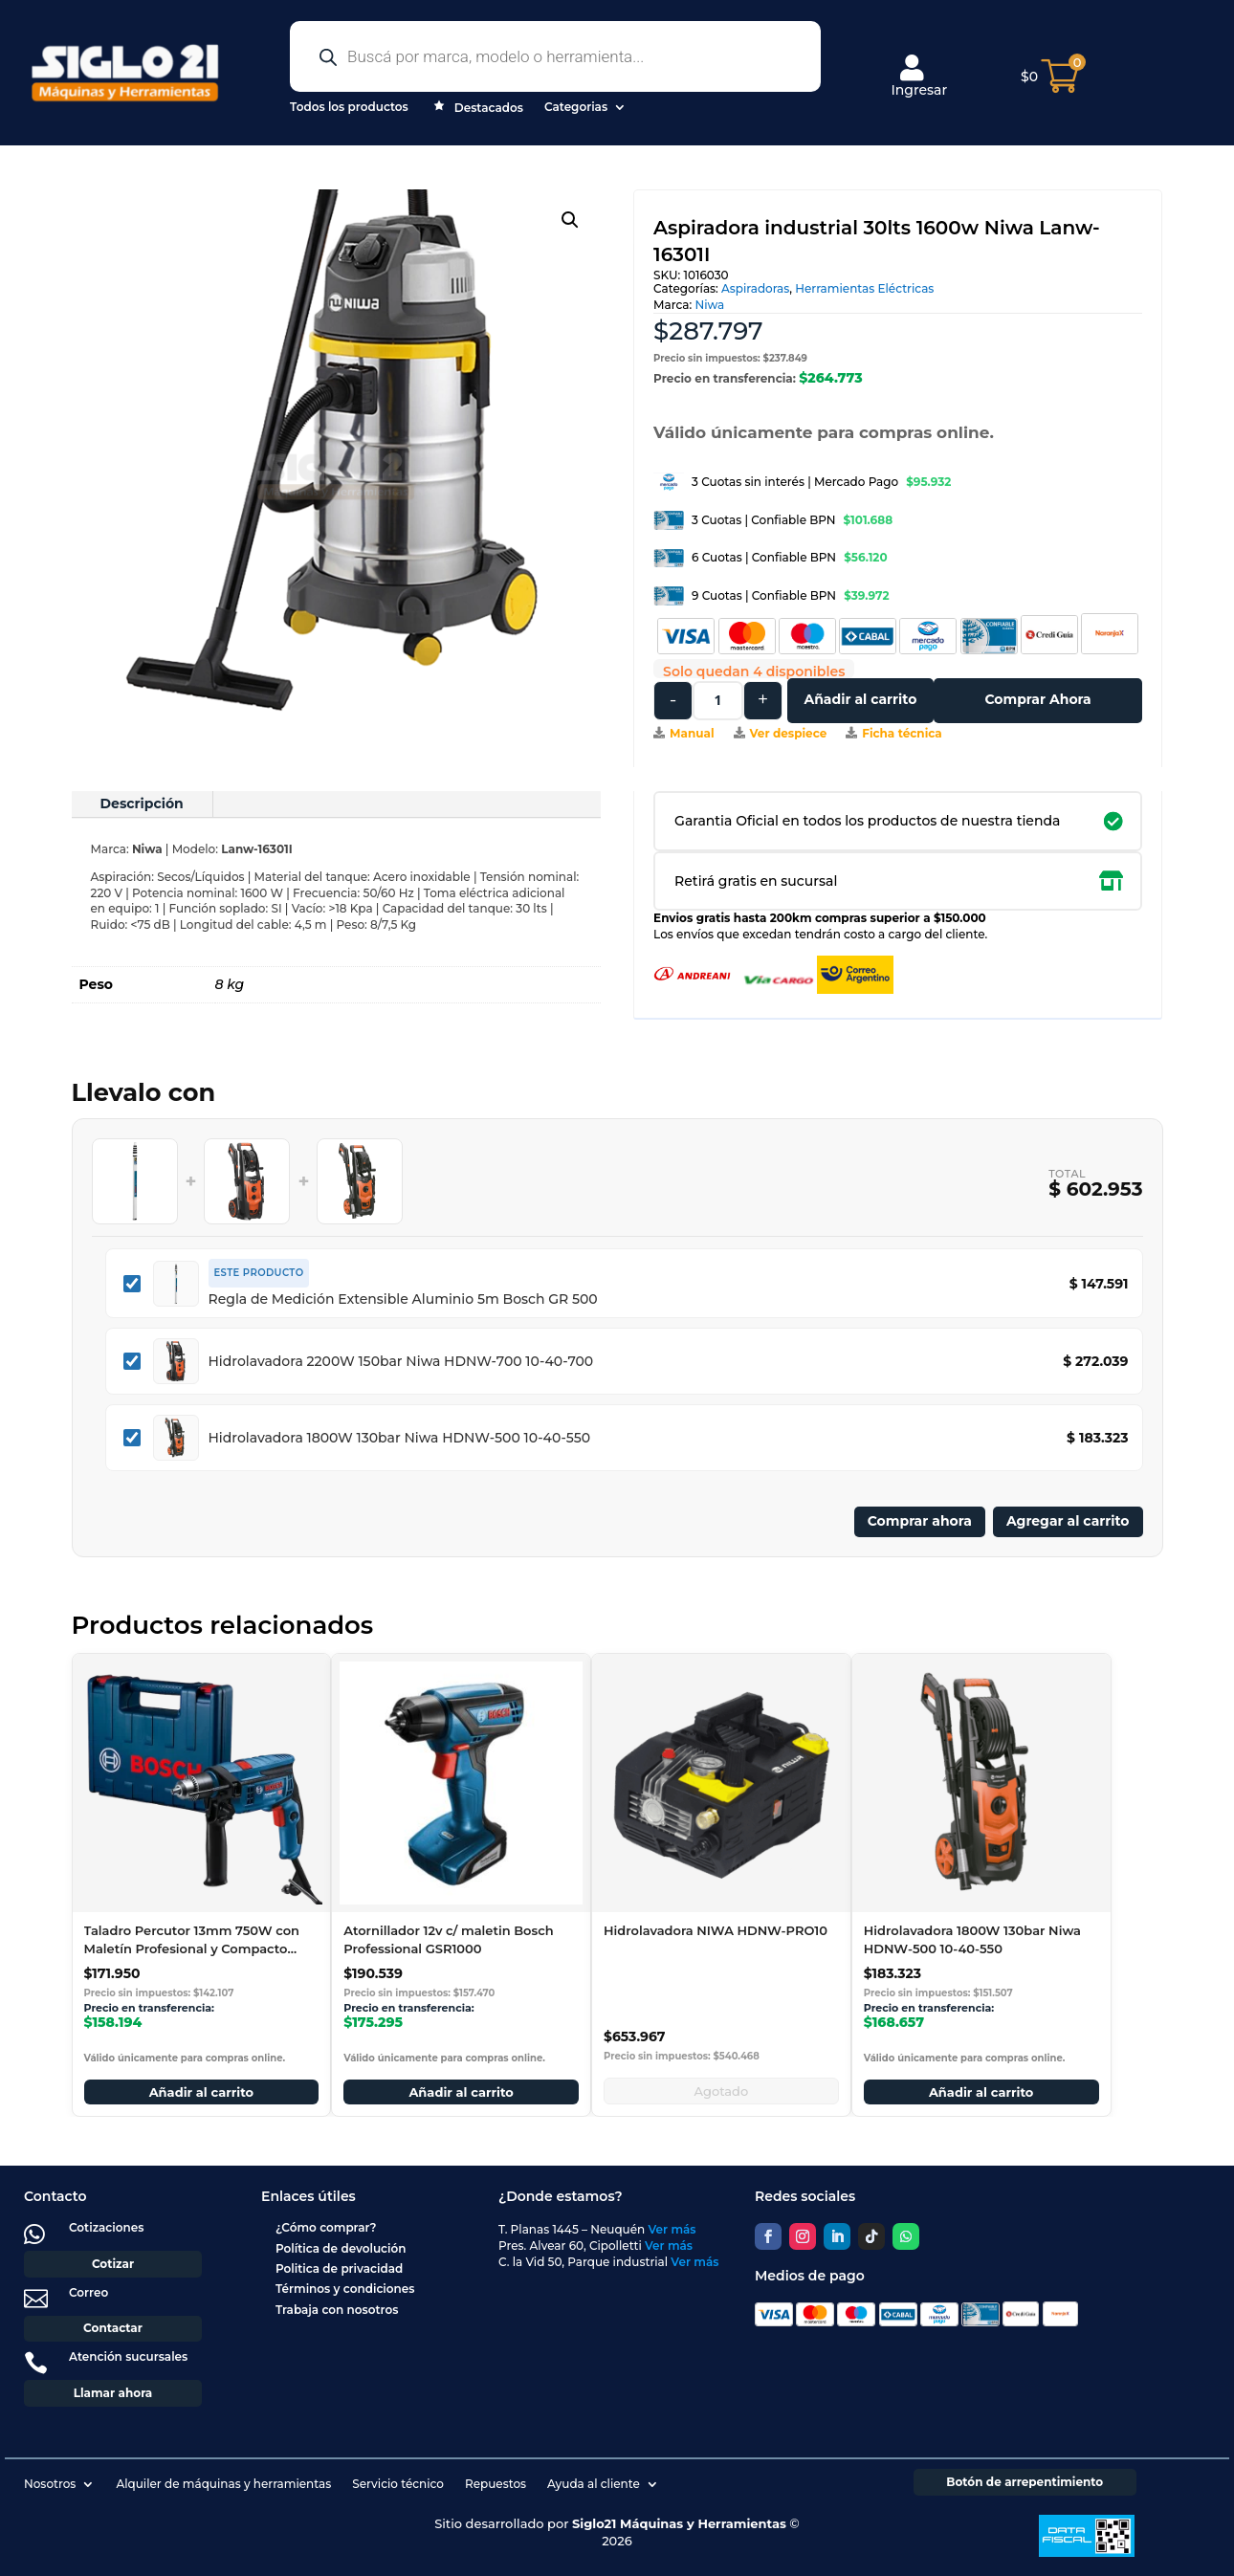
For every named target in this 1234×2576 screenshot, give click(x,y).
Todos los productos (349, 106)
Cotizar (113, 2264)
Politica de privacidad (339, 2268)
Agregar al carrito (1068, 1521)
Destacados (476, 109)
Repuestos (495, 2484)
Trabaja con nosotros (336, 2309)
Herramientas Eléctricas (864, 288)
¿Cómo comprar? (326, 2227)
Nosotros (50, 2484)
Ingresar (919, 77)
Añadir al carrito (860, 699)
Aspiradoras (755, 288)
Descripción (142, 803)
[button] (570, 220)
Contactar (113, 2328)
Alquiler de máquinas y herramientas (223, 2484)
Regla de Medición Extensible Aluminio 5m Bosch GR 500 (403, 1299)
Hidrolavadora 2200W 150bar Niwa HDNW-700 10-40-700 (401, 1361)
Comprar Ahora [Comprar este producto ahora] (1037, 699)
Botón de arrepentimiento (1024, 2482)
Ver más (672, 2229)
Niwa (710, 304)
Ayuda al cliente (593, 2484)
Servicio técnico (398, 2484)
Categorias (575, 106)
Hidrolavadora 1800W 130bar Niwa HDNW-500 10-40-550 (400, 1437)
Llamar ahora (113, 2393)
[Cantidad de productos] (718, 700)
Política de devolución (340, 2248)
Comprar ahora (920, 1521)
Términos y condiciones (344, 2288)
